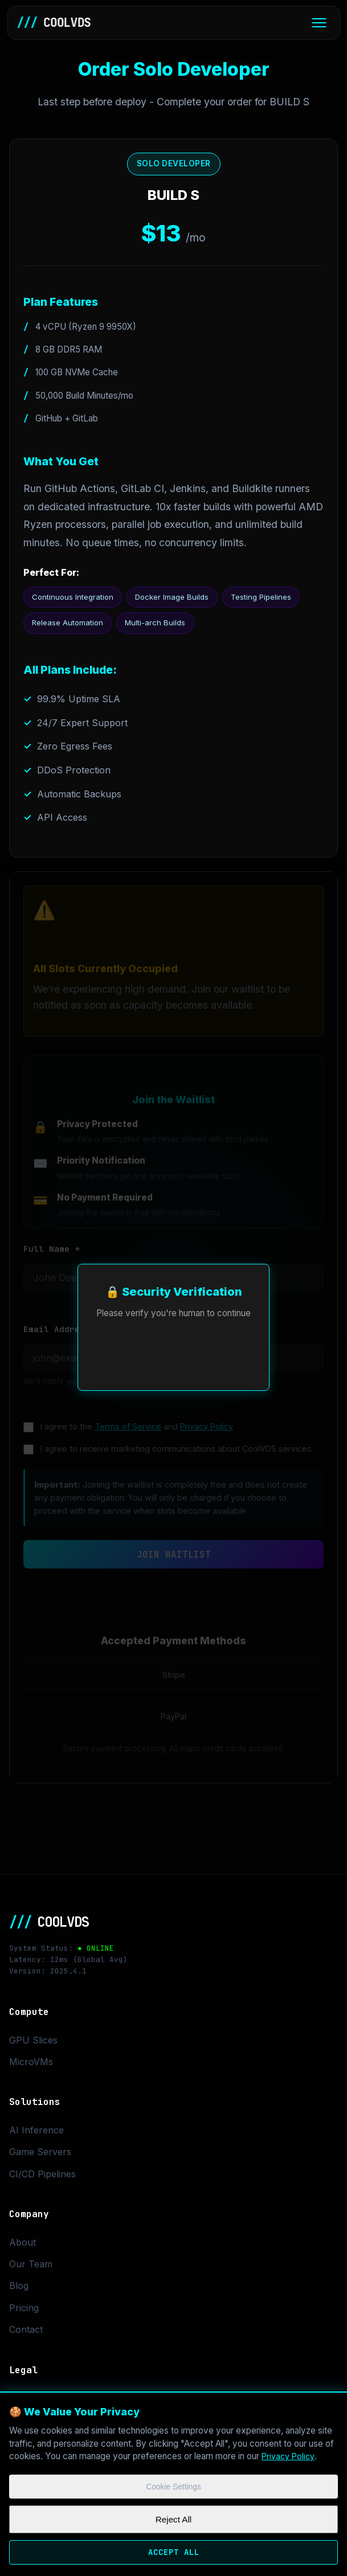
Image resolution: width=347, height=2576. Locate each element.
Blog (18, 2290)
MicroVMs (31, 2065)
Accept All (173, 2550)
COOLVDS (56, 24)
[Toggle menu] (318, 24)
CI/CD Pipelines (42, 2178)
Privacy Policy (290, 2448)
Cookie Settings (173, 2480)
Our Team (30, 2268)
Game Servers (40, 2156)
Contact (26, 2334)
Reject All (173, 2515)
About (22, 2246)
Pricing (24, 2311)
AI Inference (36, 2134)
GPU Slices (33, 2044)
